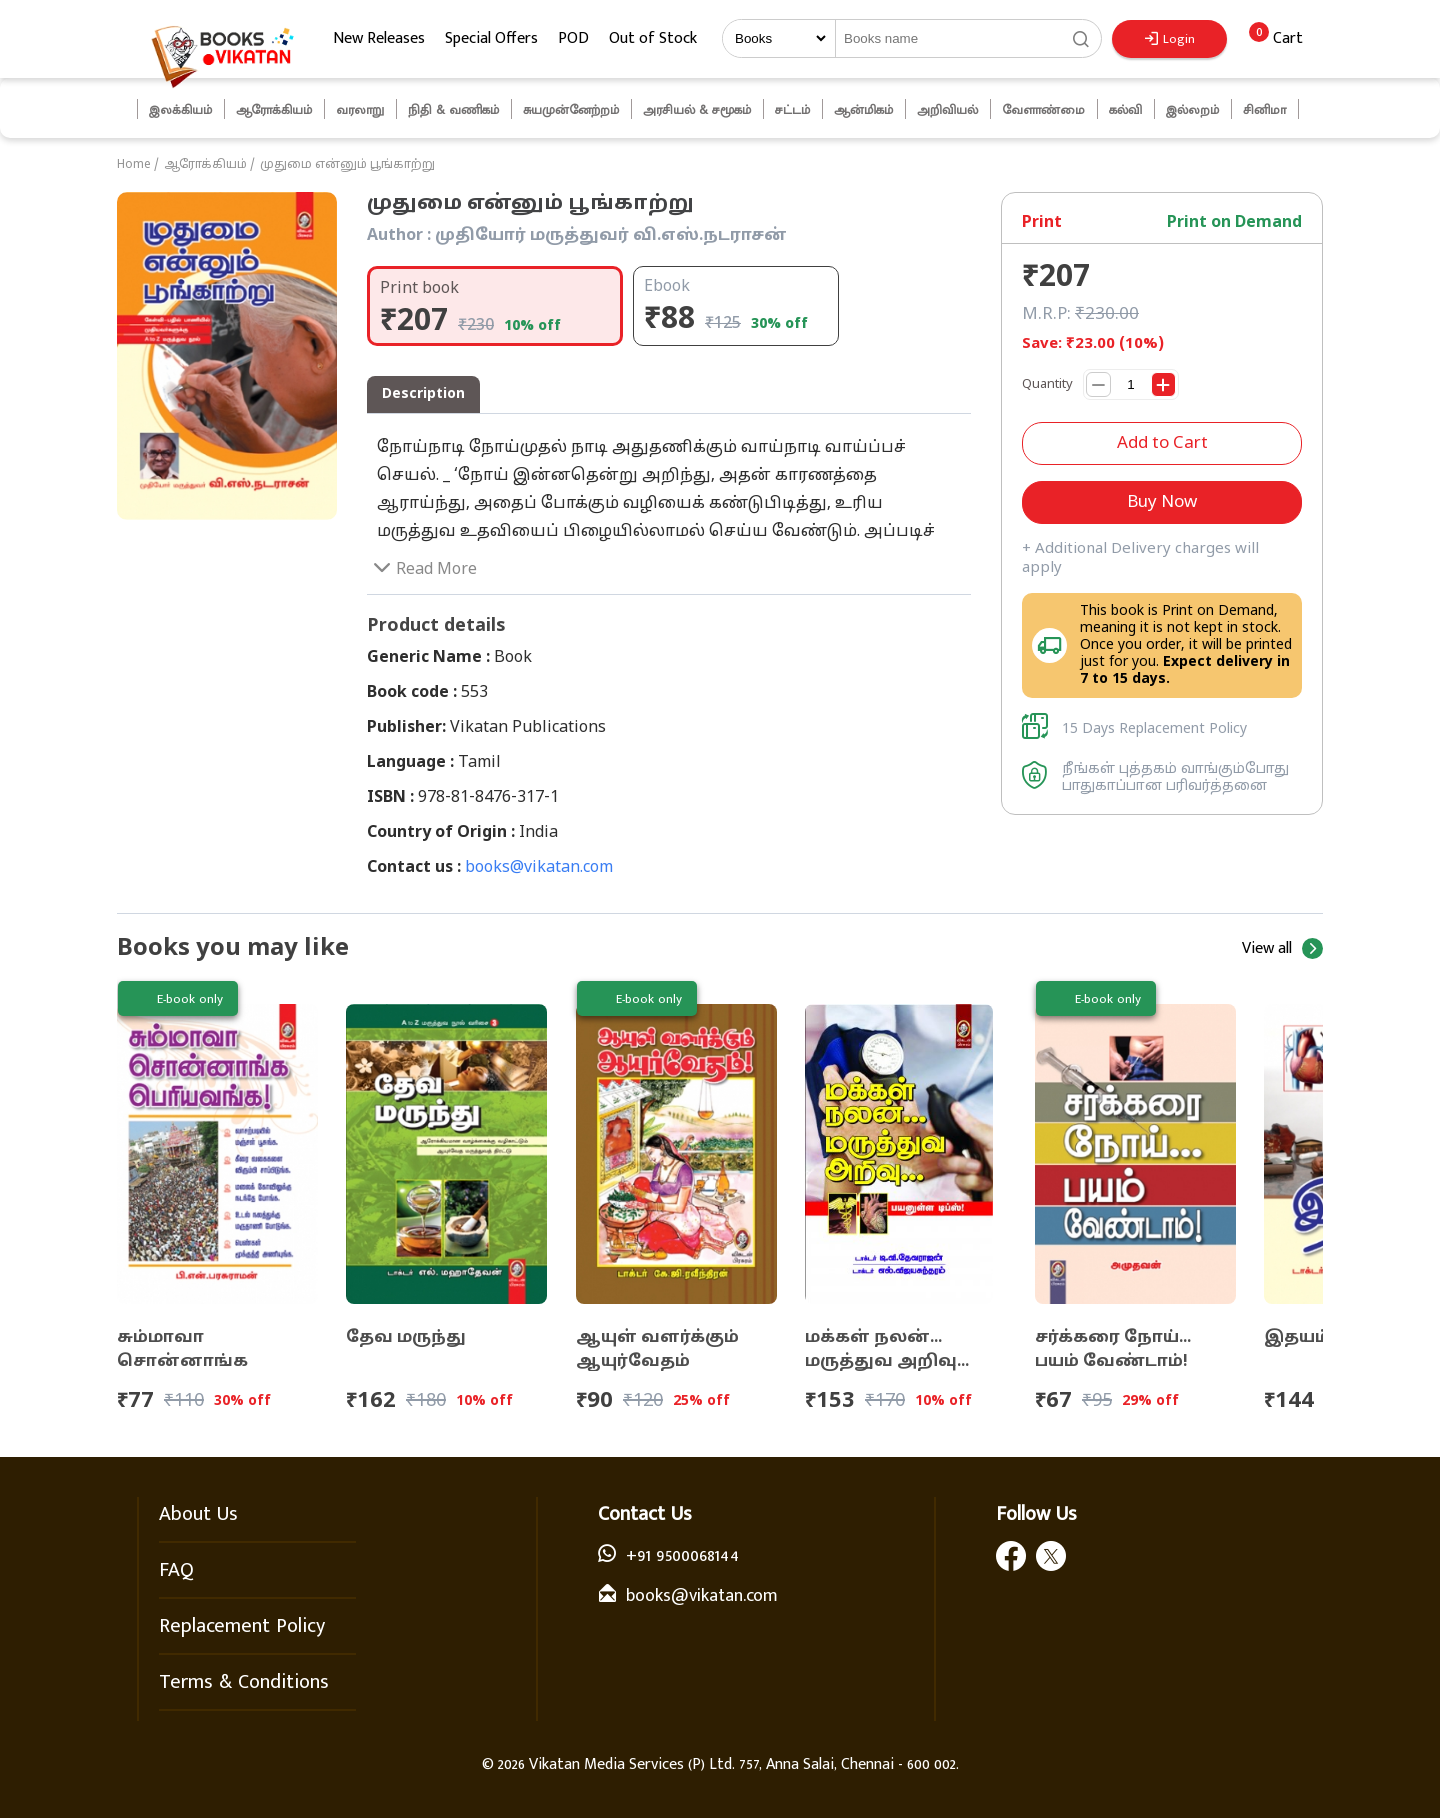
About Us (198, 1514)
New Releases (379, 38)
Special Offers (491, 38)
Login (1170, 39)
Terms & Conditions (244, 1682)
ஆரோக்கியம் (205, 165)
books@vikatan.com (539, 868)
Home (134, 165)
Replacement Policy (242, 1626)
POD (573, 38)
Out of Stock (653, 38)
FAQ (176, 1570)
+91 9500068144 (682, 1556)
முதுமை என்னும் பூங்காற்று (347, 165)
